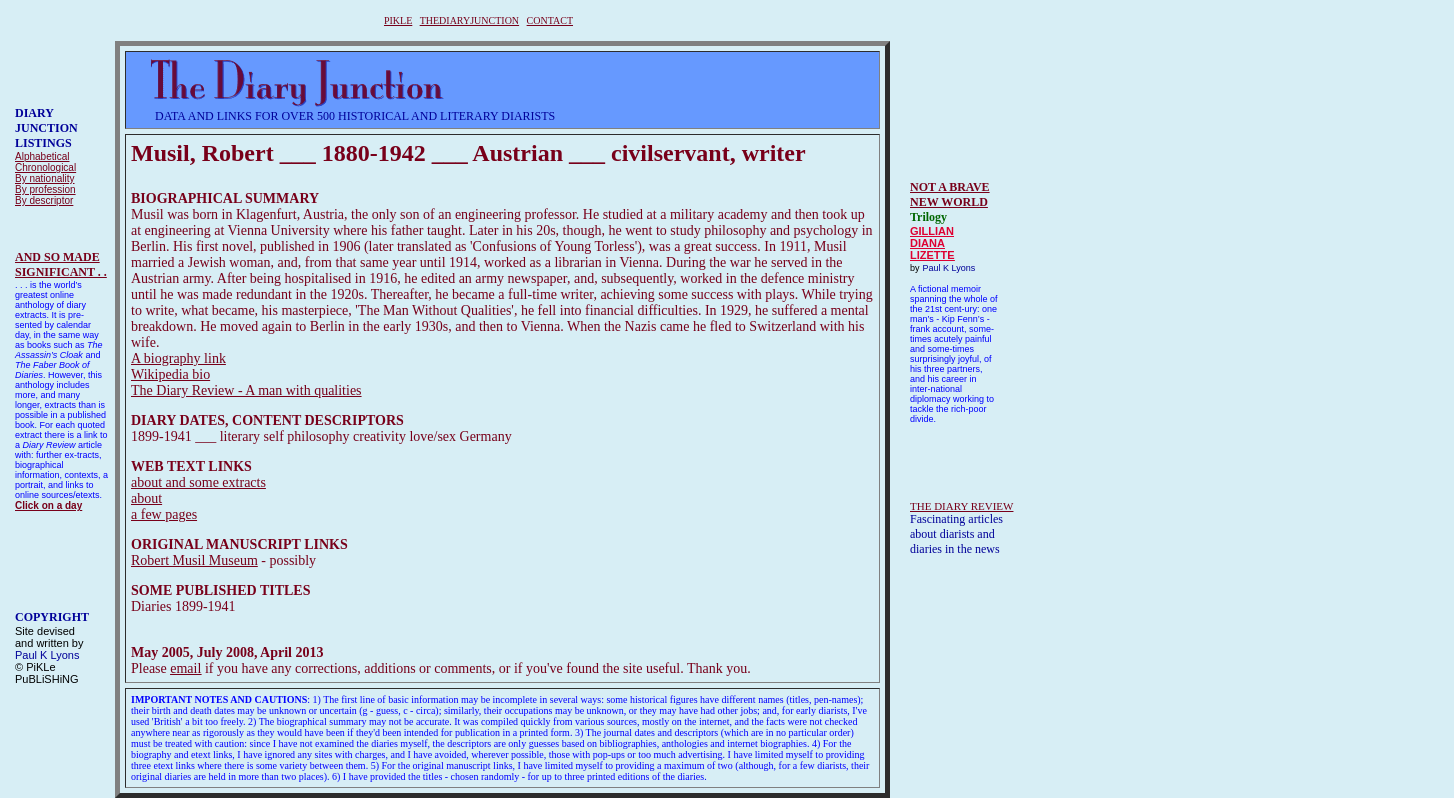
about (146, 498)
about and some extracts (198, 482)
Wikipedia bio (170, 374)
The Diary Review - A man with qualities (246, 390)
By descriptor (44, 200)
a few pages (164, 514)
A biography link (178, 358)
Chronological (45, 167)
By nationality (44, 178)
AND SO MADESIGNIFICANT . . (61, 264)
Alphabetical (42, 156)
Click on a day (48, 505)
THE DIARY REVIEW (961, 506)
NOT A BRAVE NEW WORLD (950, 194)
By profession (45, 189)
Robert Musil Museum (194, 560)
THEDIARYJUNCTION (469, 20)
